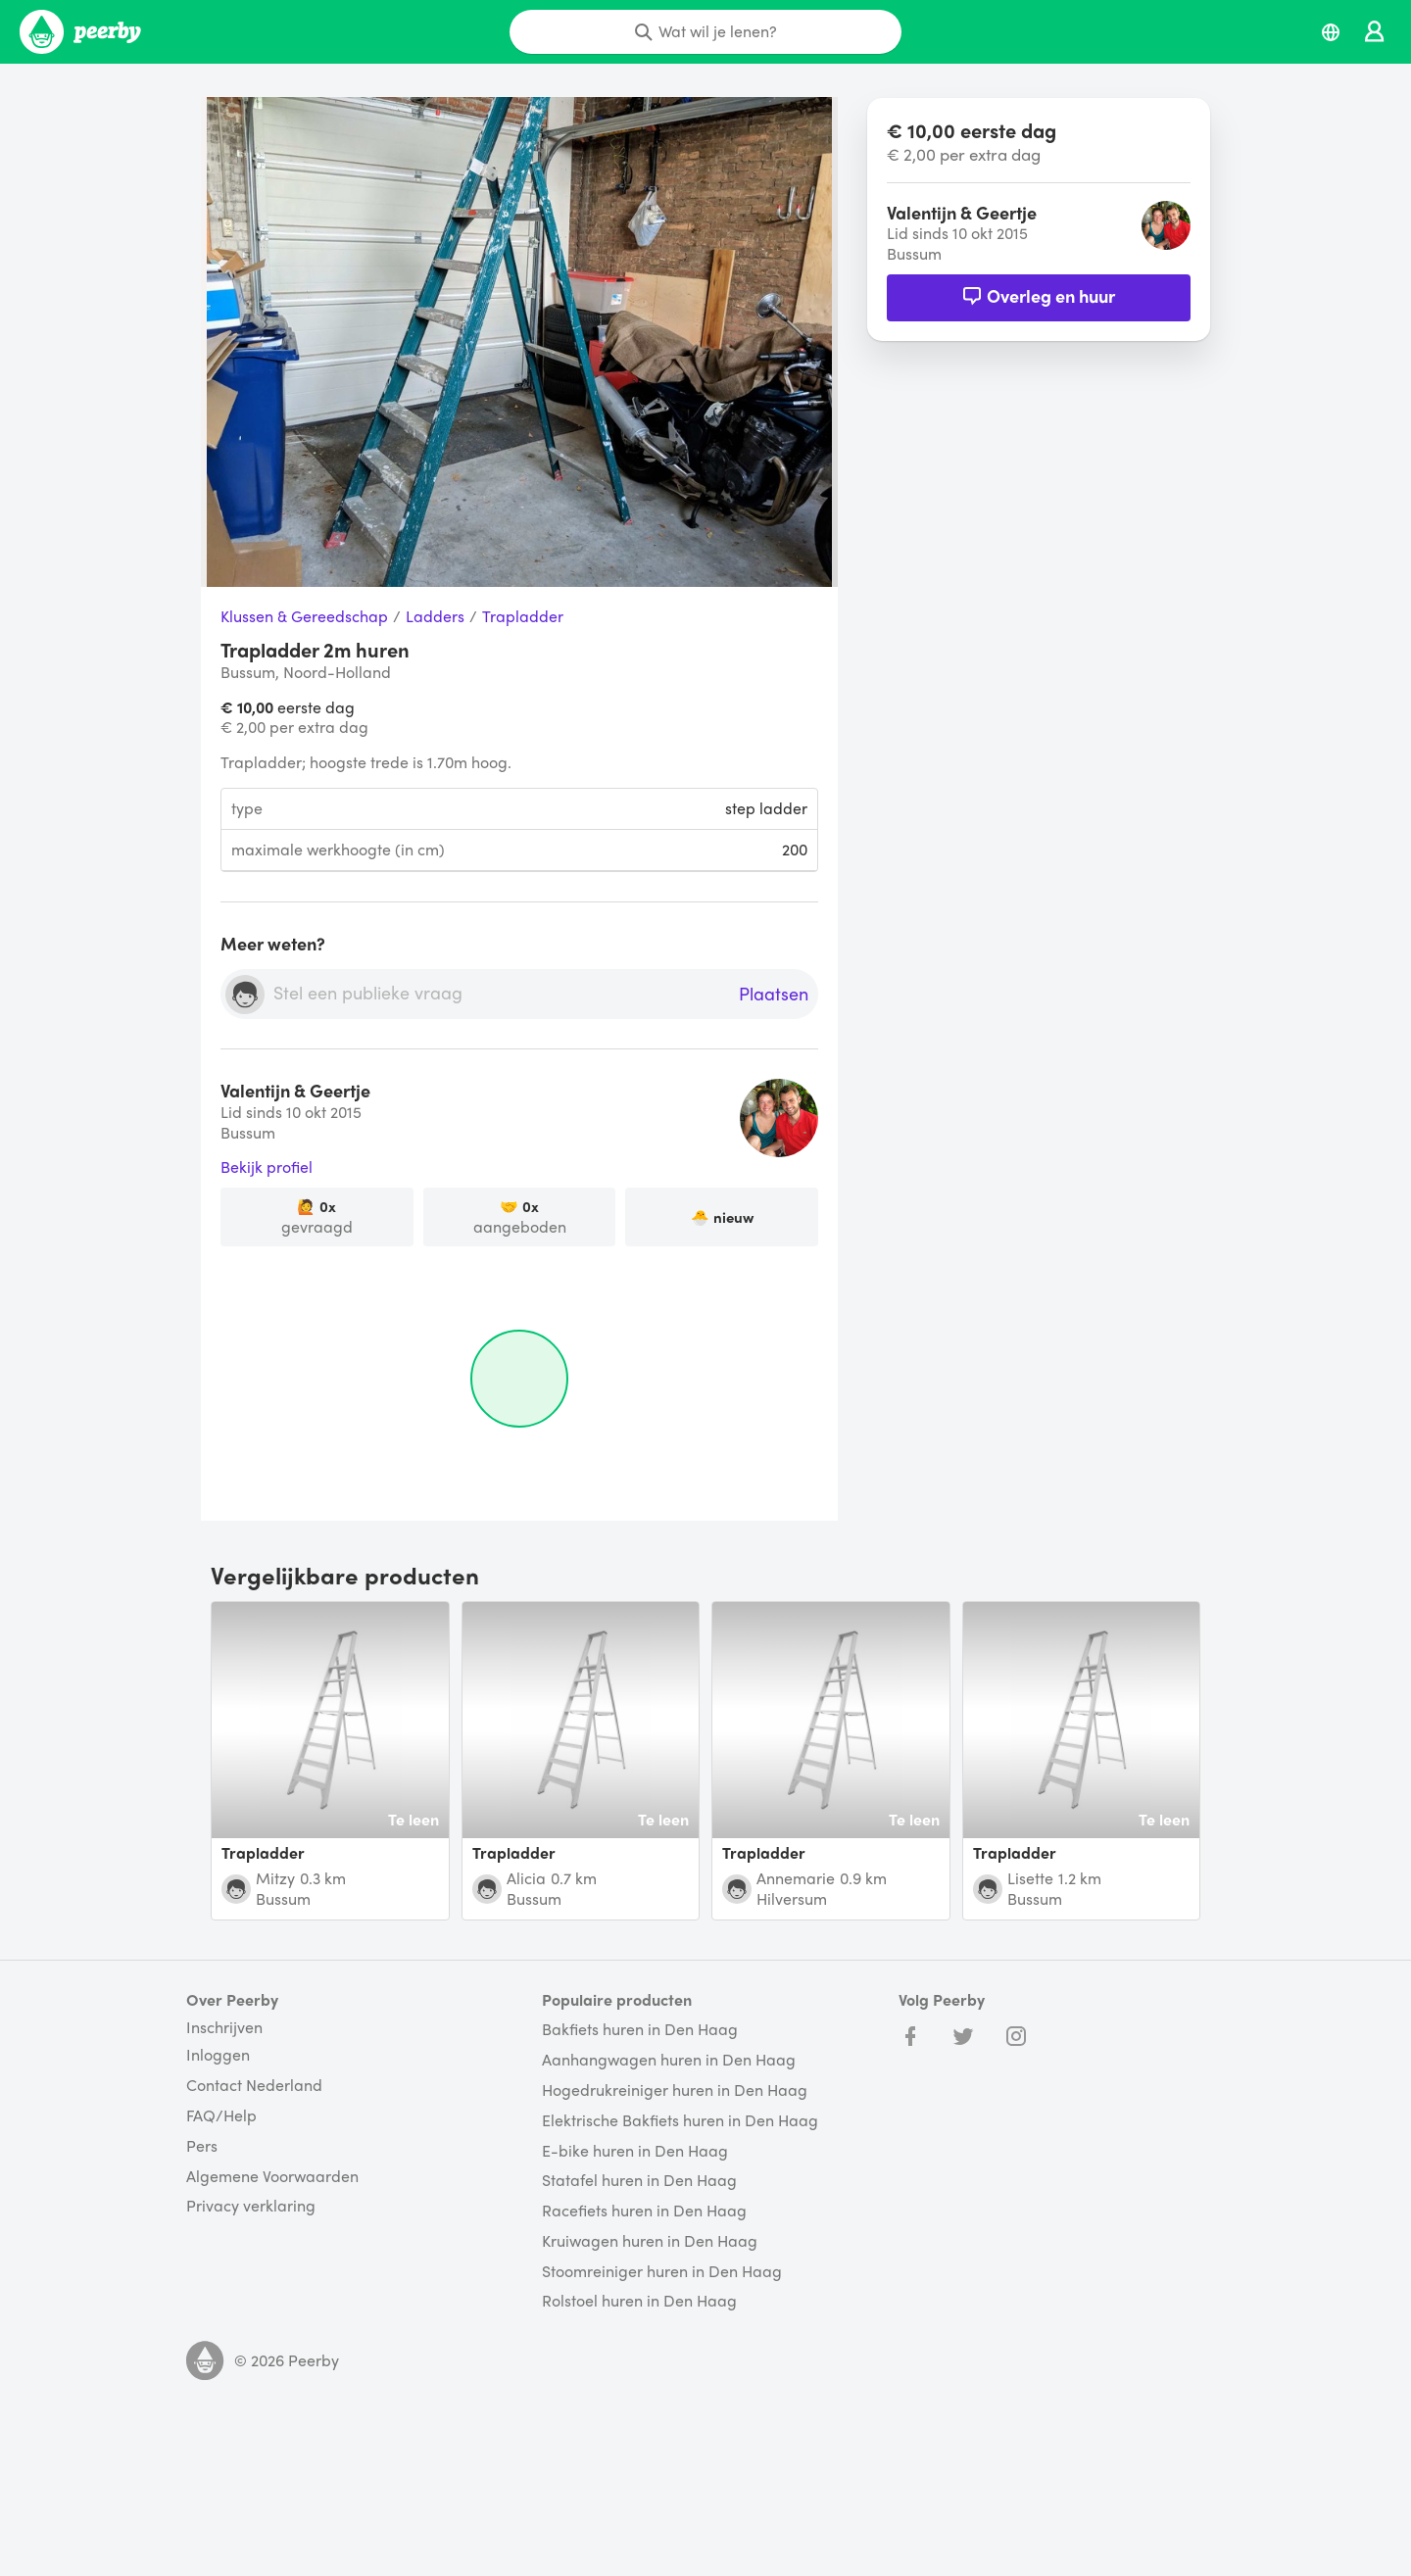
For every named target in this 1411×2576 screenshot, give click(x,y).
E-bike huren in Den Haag (635, 2151)
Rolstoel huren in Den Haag (639, 2301)
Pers (202, 2146)
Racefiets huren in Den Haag (644, 2211)
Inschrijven (224, 2027)
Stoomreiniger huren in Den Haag (662, 2271)
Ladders (435, 617)
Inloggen (218, 2055)
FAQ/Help (221, 2116)
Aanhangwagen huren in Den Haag (669, 2060)
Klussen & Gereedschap (304, 617)
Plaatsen (773, 994)
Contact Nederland (254, 2085)
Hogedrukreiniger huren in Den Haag (674, 2090)
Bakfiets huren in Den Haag (640, 2029)
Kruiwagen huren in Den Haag (649, 2241)
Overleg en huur (1038, 295)
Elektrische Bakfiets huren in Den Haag (680, 2121)
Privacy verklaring (251, 2206)
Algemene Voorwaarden (272, 2176)
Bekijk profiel (266, 1167)
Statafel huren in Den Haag (639, 2180)
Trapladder (522, 617)
